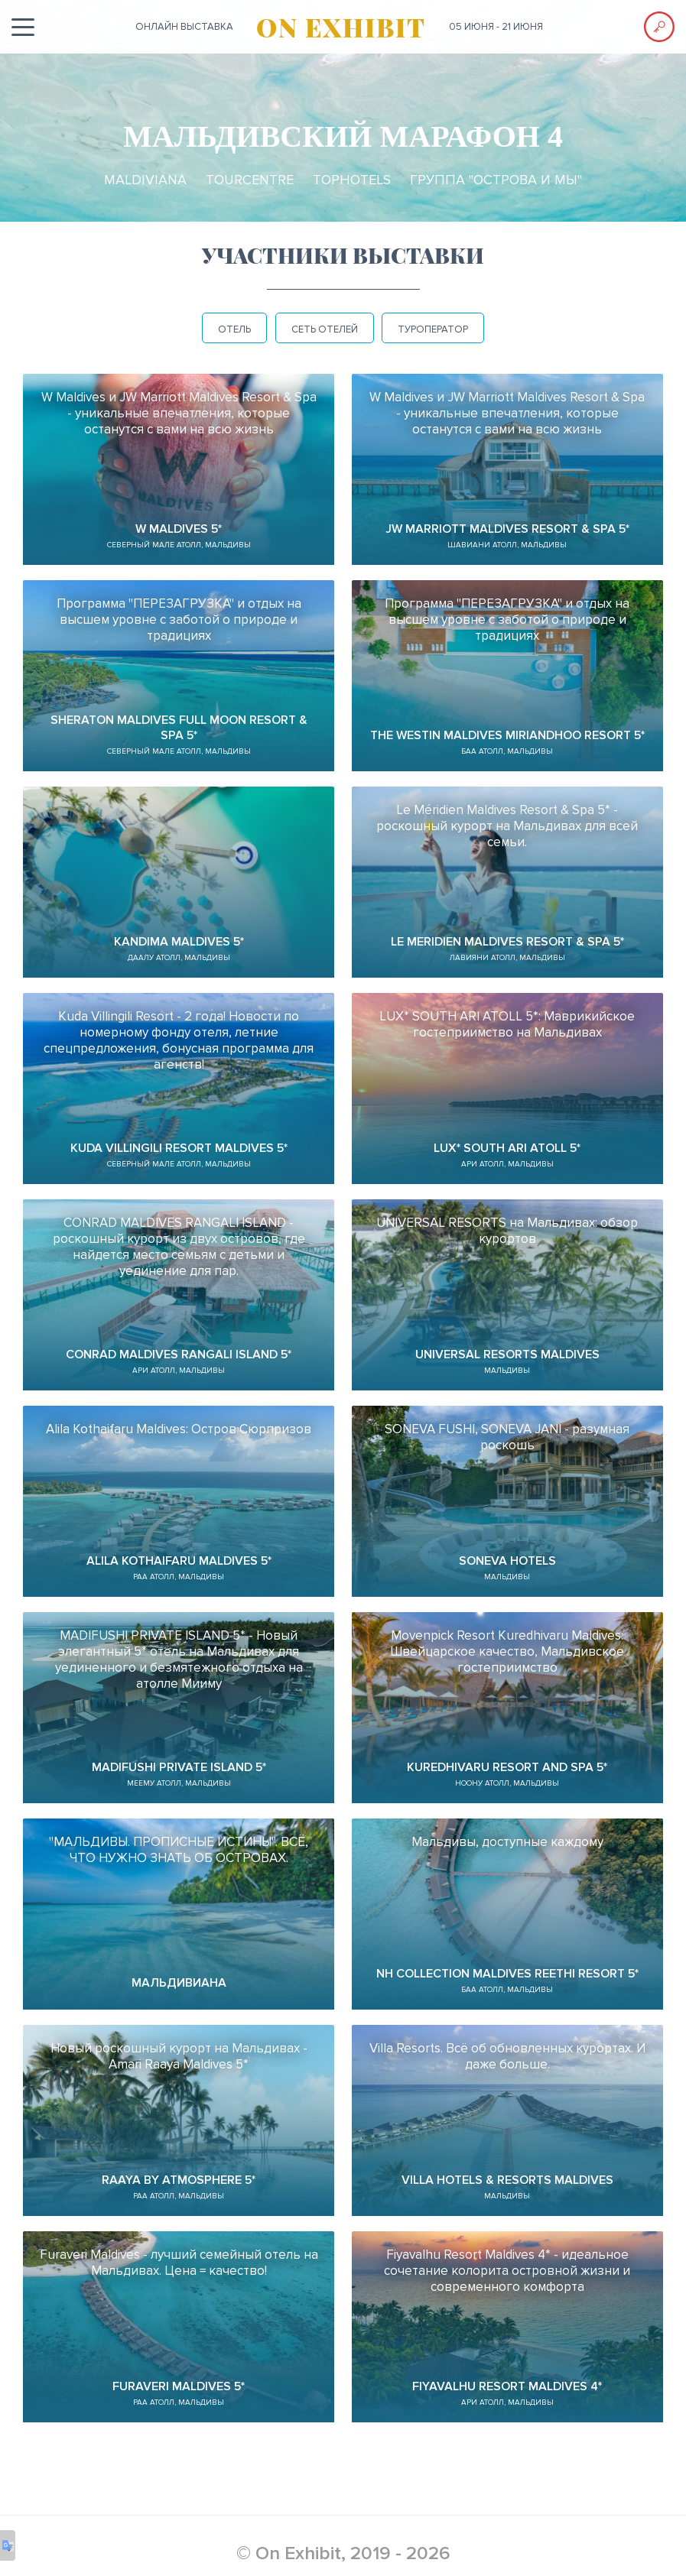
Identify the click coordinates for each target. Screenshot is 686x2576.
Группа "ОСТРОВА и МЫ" (496, 179)
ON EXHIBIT (341, 26)
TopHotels (352, 179)
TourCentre (250, 179)
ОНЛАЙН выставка (184, 27)
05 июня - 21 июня (496, 27)
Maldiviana (145, 179)
